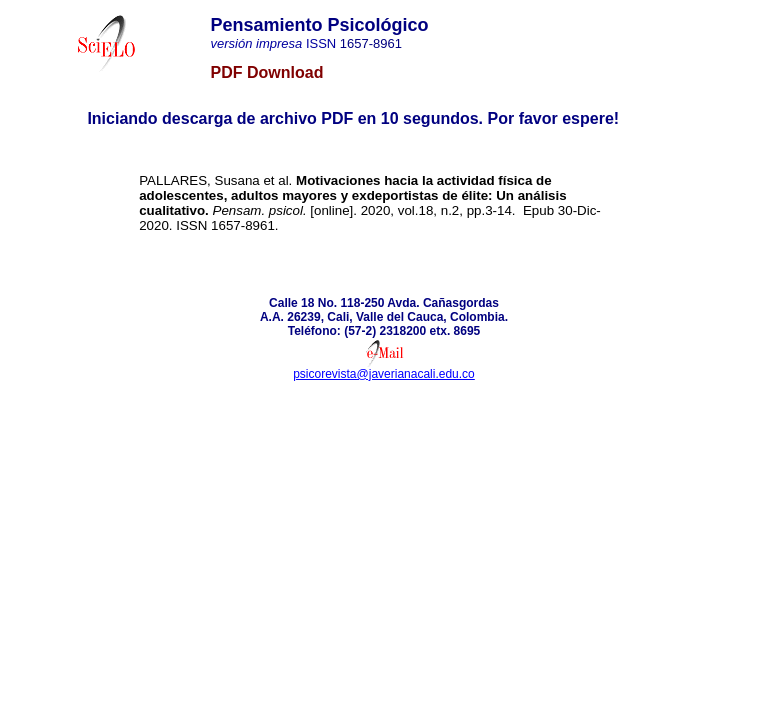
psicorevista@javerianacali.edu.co (384, 374)
